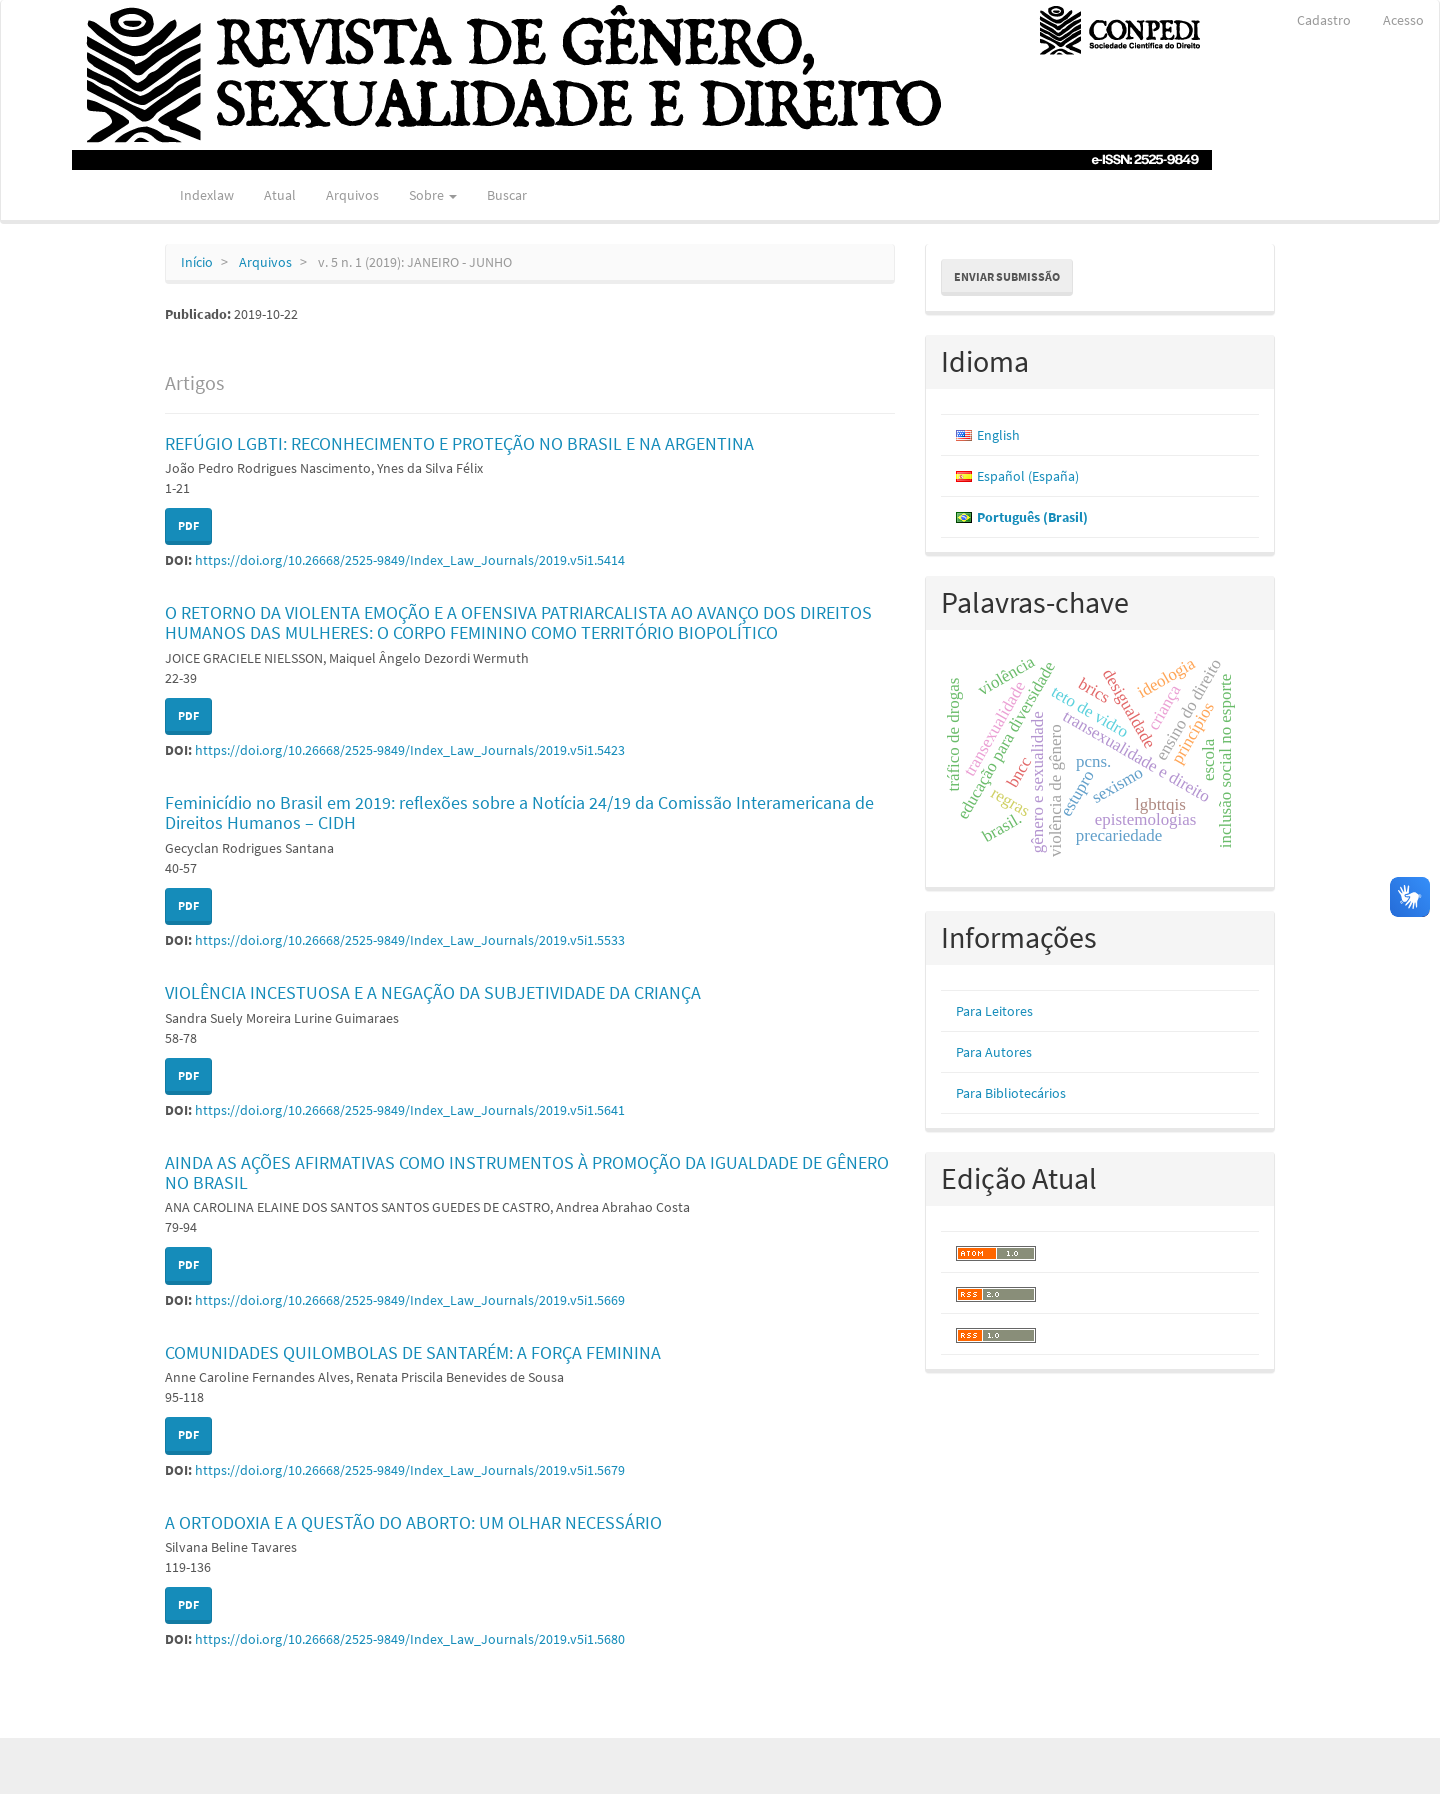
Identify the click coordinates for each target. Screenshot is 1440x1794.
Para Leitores (994, 1011)
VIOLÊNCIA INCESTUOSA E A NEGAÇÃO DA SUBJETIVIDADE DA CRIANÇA (433, 992)
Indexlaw (207, 195)
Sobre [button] (433, 195)
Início (197, 262)
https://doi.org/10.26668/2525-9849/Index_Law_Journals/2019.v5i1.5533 (410, 940)
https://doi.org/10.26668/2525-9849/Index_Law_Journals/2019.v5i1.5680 (410, 1639)
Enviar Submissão (1007, 276)
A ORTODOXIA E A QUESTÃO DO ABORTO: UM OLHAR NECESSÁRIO (413, 1522)
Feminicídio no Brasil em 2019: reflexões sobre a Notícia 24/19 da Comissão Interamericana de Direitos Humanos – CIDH (519, 812)
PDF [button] (188, 525)
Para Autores (994, 1052)
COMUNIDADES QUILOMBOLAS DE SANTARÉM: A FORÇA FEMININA (413, 1352)
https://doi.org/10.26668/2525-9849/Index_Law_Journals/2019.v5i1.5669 (410, 1300)
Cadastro (1324, 20)
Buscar (507, 195)
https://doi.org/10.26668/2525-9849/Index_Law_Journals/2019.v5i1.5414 (410, 560)
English (998, 435)
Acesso (1403, 20)
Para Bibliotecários (1011, 1093)
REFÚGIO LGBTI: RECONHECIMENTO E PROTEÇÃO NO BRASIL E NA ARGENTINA (459, 443)
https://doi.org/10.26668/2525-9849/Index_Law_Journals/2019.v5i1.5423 (410, 750)
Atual (280, 195)
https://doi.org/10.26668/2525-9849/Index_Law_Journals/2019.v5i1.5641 (410, 1110)
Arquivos (352, 195)
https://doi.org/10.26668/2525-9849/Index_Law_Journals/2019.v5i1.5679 (410, 1470)
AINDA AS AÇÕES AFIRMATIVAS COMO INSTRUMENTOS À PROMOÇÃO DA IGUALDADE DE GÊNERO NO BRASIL (527, 1172)
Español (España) (1028, 476)
